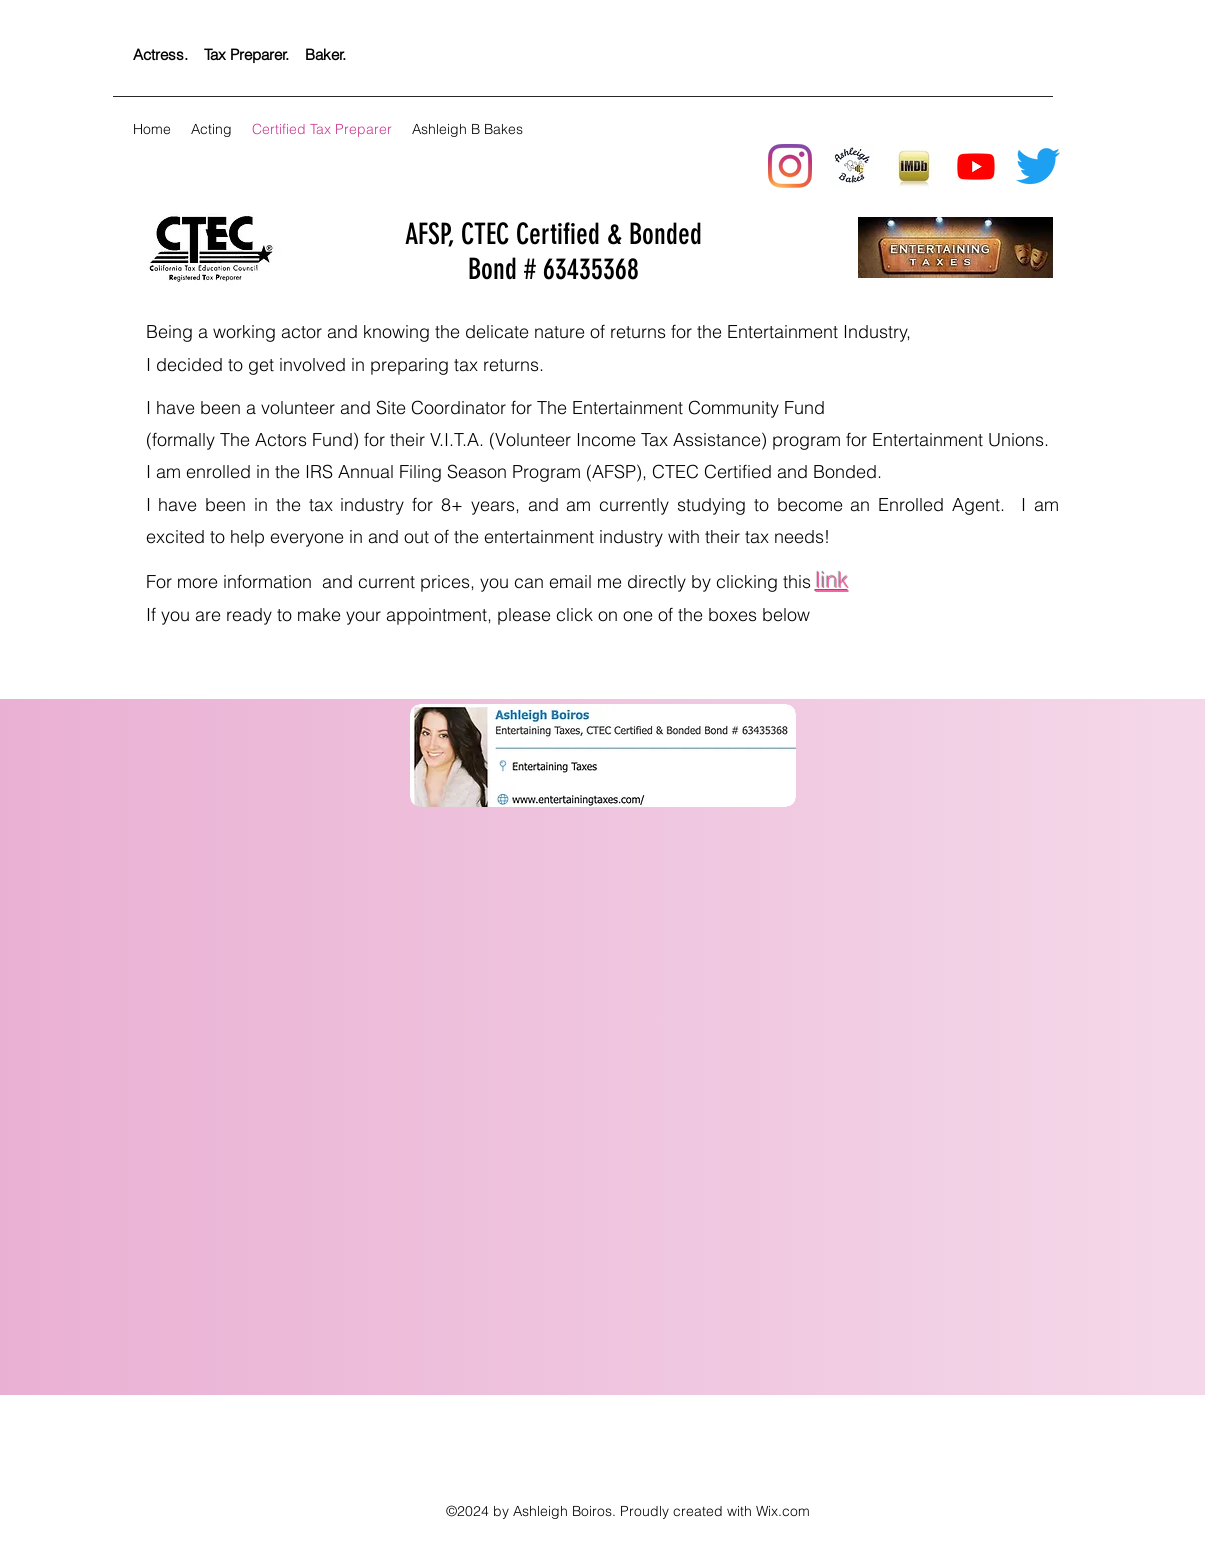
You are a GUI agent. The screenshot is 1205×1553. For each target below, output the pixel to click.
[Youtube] (976, 166)
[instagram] (790, 166)
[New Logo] (852, 166)
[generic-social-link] (914, 166)
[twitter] (1038, 166)
